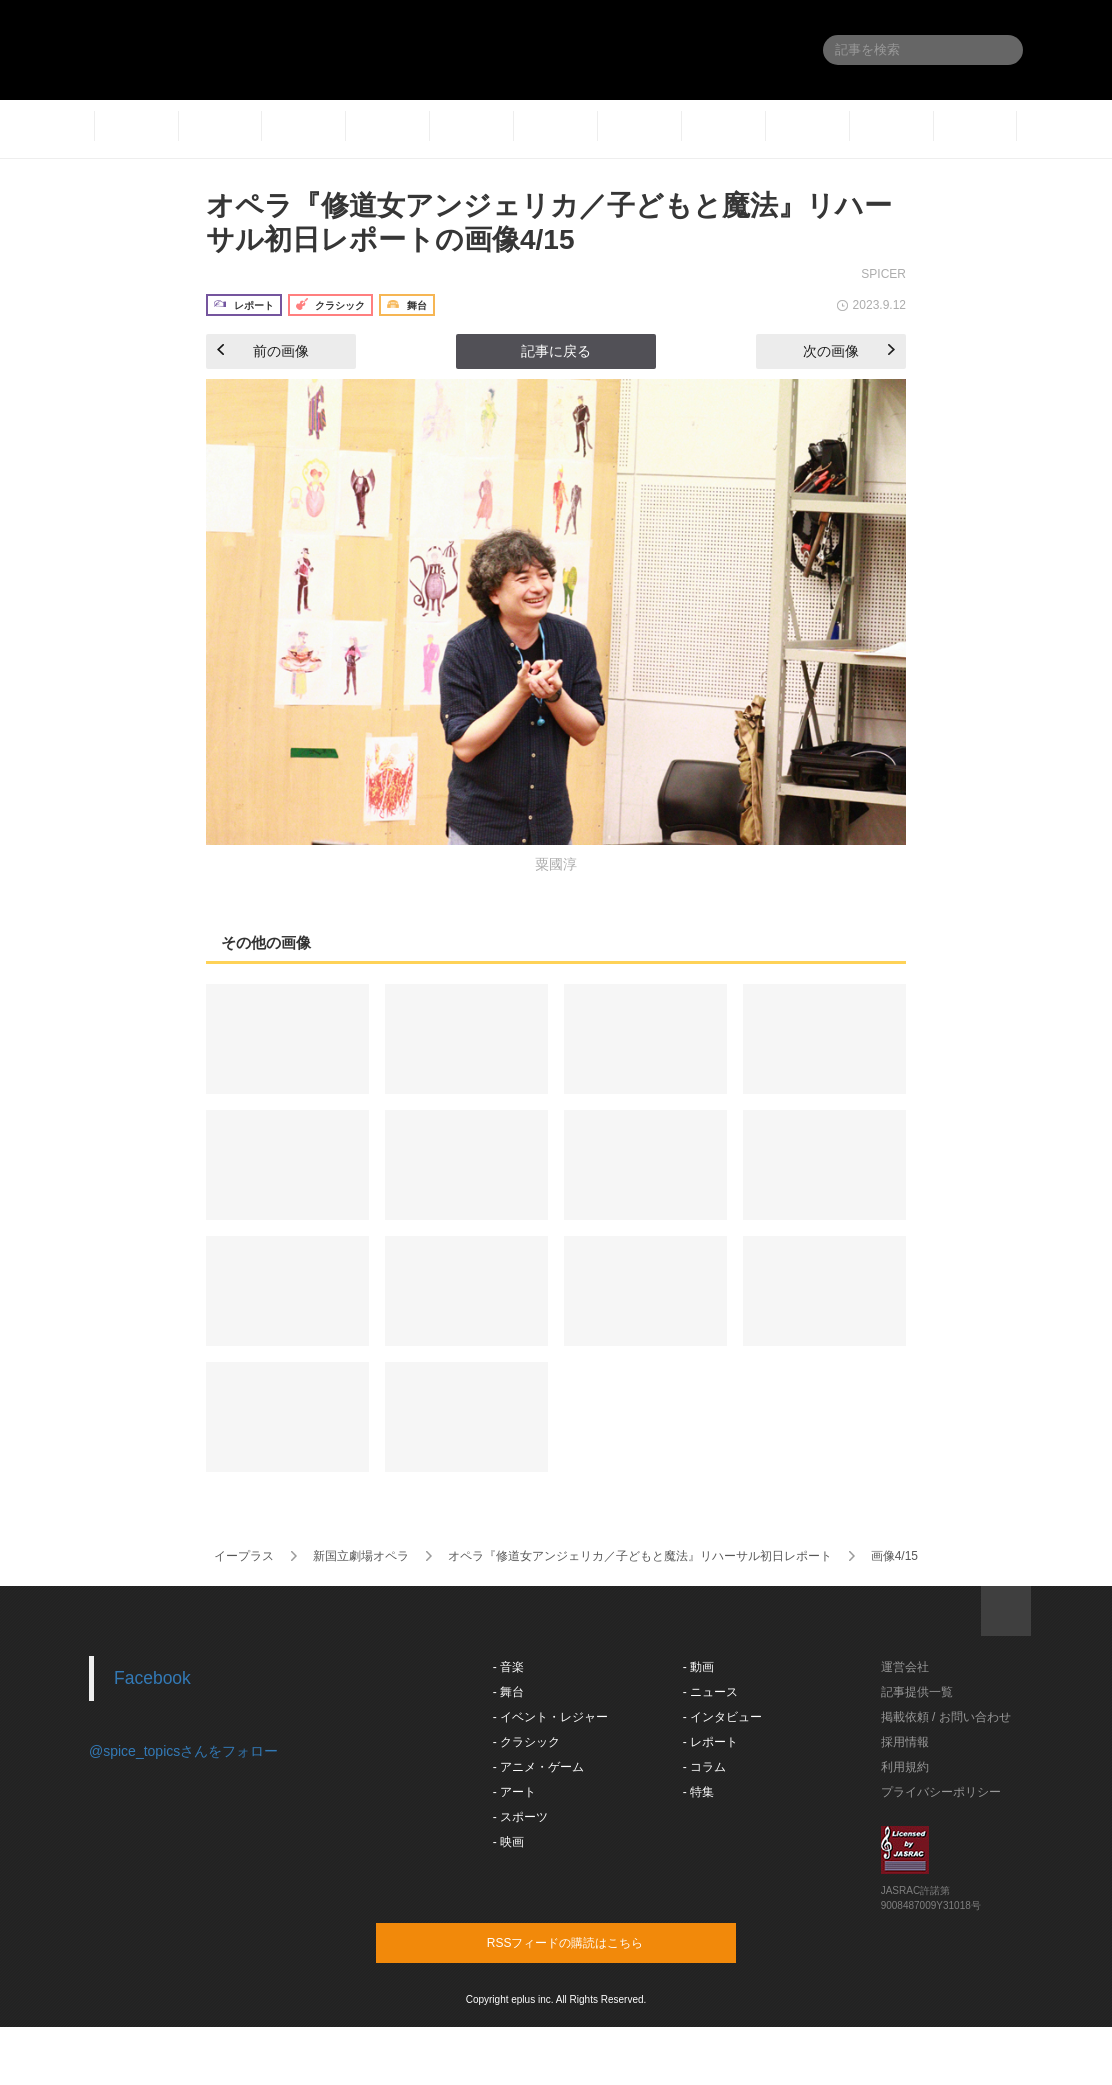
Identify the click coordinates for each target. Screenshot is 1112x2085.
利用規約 (905, 1767)
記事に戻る (556, 351)
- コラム (704, 1767)
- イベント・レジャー (550, 1717)
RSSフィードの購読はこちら (594, 1942)
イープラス (244, 1556)
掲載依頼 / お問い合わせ (946, 1717)
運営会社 (905, 1667)
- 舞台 (508, 1692)
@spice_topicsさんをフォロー (183, 1751)
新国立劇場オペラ (361, 1556)
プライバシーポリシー (941, 1792)
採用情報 (905, 1742)
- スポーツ (520, 1817)
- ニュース (710, 1692)
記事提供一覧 (917, 1692)
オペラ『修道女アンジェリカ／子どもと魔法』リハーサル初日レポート (640, 1556)
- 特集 (698, 1792)
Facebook (152, 1678)
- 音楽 (508, 1667)
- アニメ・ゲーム (538, 1767)
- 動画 (698, 1667)
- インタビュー (722, 1717)
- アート (514, 1792)
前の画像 (263, 351)
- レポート (710, 1742)
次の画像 (849, 351)
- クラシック (526, 1742)
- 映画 (508, 1842)
